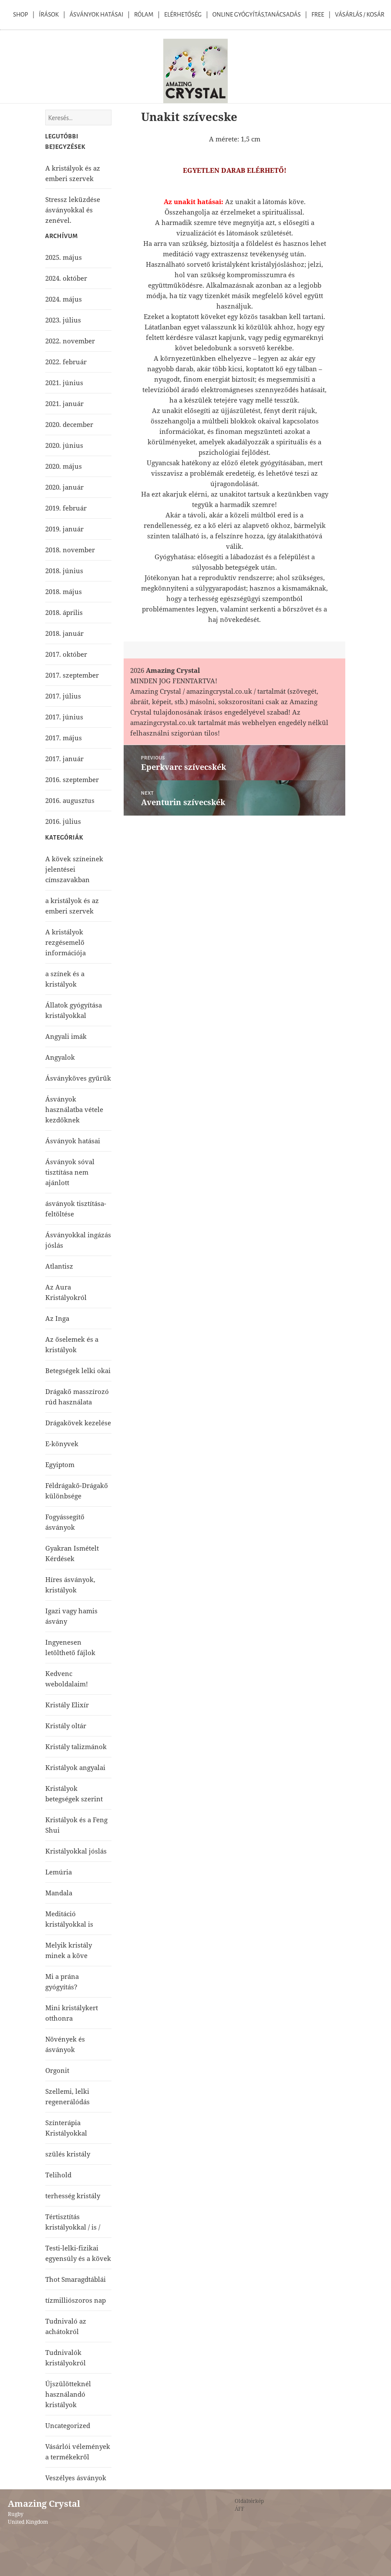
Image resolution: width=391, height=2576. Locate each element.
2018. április (64, 612)
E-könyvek (61, 1443)
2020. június (64, 445)
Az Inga (57, 1318)
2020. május (63, 466)
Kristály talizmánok (76, 1746)
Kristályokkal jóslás (76, 1851)
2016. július (63, 821)
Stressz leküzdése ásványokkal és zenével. (72, 210)
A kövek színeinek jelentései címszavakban (74, 869)
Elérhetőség (183, 14)
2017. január (64, 758)
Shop (20, 14)
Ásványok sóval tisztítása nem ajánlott (69, 1172)
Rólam (143, 14)
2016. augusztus (69, 800)
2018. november (70, 549)
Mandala (58, 1892)
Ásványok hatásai (72, 1140)
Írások (49, 14)
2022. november (70, 340)
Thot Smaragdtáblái (75, 2279)
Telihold (58, 2174)
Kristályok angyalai (75, 1767)
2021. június (64, 382)
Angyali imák (66, 1036)
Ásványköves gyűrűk (78, 1078)
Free (317, 14)
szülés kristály (67, 2153)
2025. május (63, 257)
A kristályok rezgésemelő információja (65, 942)
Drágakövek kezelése (78, 1422)
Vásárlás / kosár (359, 14)
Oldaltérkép (249, 2501)
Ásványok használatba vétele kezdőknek (74, 1109)
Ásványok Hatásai (96, 14)
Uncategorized (67, 2425)
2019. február (66, 508)
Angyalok (60, 1057)
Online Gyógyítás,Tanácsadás (256, 14)
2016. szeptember (72, 779)
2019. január (64, 528)
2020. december (69, 424)
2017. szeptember (72, 675)
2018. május (63, 591)
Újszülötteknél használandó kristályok (68, 2394)
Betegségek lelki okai (78, 1370)
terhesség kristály (72, 2195)
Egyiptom (59, 1464)
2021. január (64, 403)
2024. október (66, 278)
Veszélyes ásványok (75, 2477)
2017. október (66, 654)
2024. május (63, 299)
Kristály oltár (65, 1725)
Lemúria (58, 1871)
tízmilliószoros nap (75, 2300)
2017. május (63, 737)
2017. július (63, 696)
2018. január (64, 633)
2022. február (66, 361)
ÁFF (239, 2508)
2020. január (64, 487)
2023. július (63, 320)
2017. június (64, 716)
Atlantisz (59, 1266)
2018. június (64, 570)
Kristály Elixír (67, 1704)
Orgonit (57, 2070)
